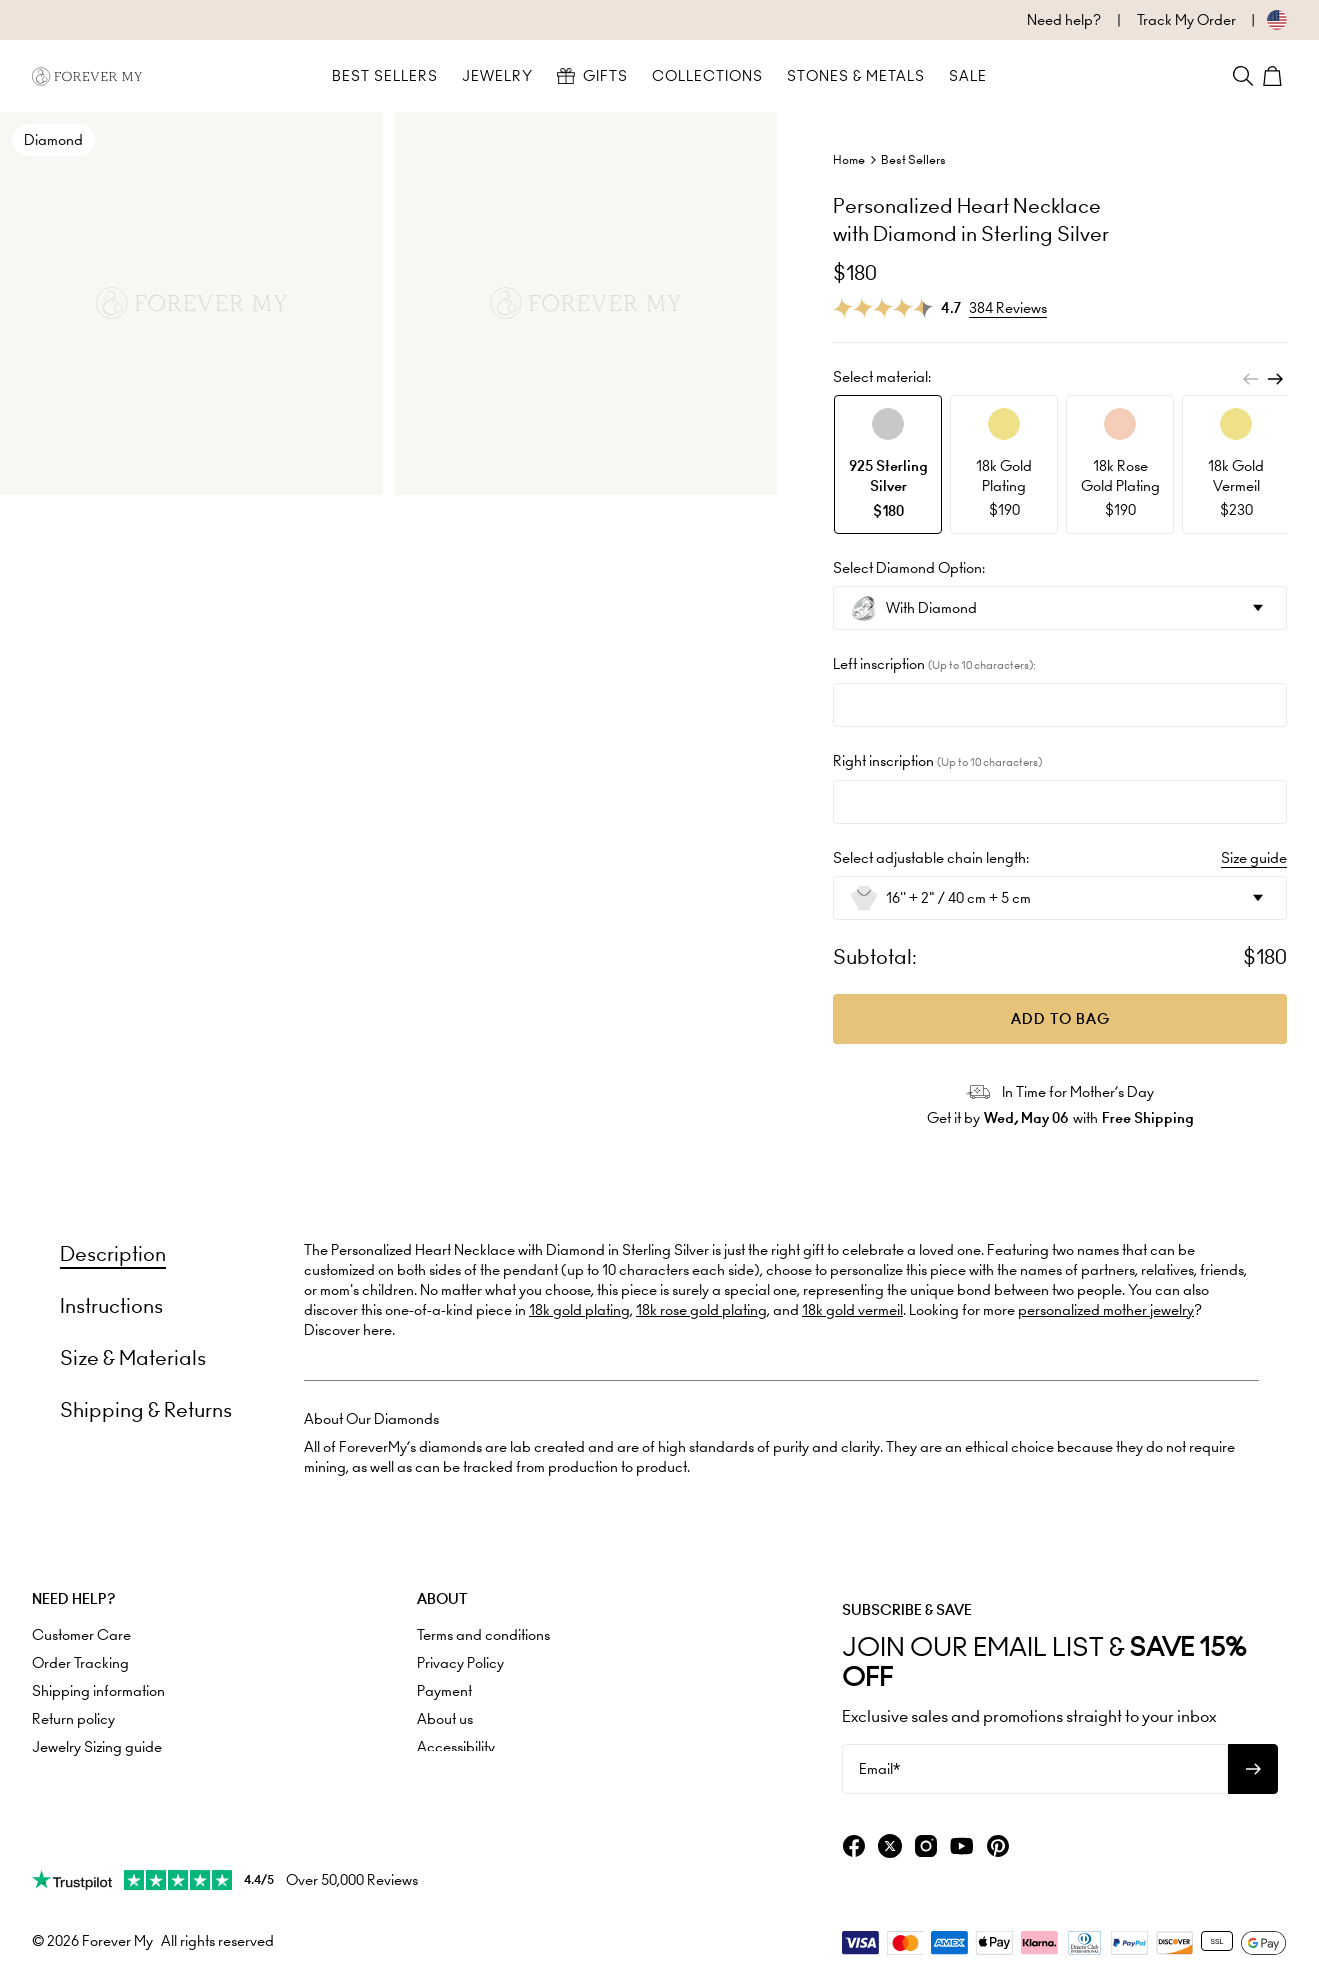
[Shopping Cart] (1275, 76)
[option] (888, 464)
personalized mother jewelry (1106, 1310)
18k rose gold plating (701, 1310)
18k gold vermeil (852, 1310)
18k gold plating (579, 1310)
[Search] (1243, 76)
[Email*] (1035, 1769)
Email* (879, 1769)
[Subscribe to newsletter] (1253, 1769)
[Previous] (1251, 379)
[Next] (1275, 379)
